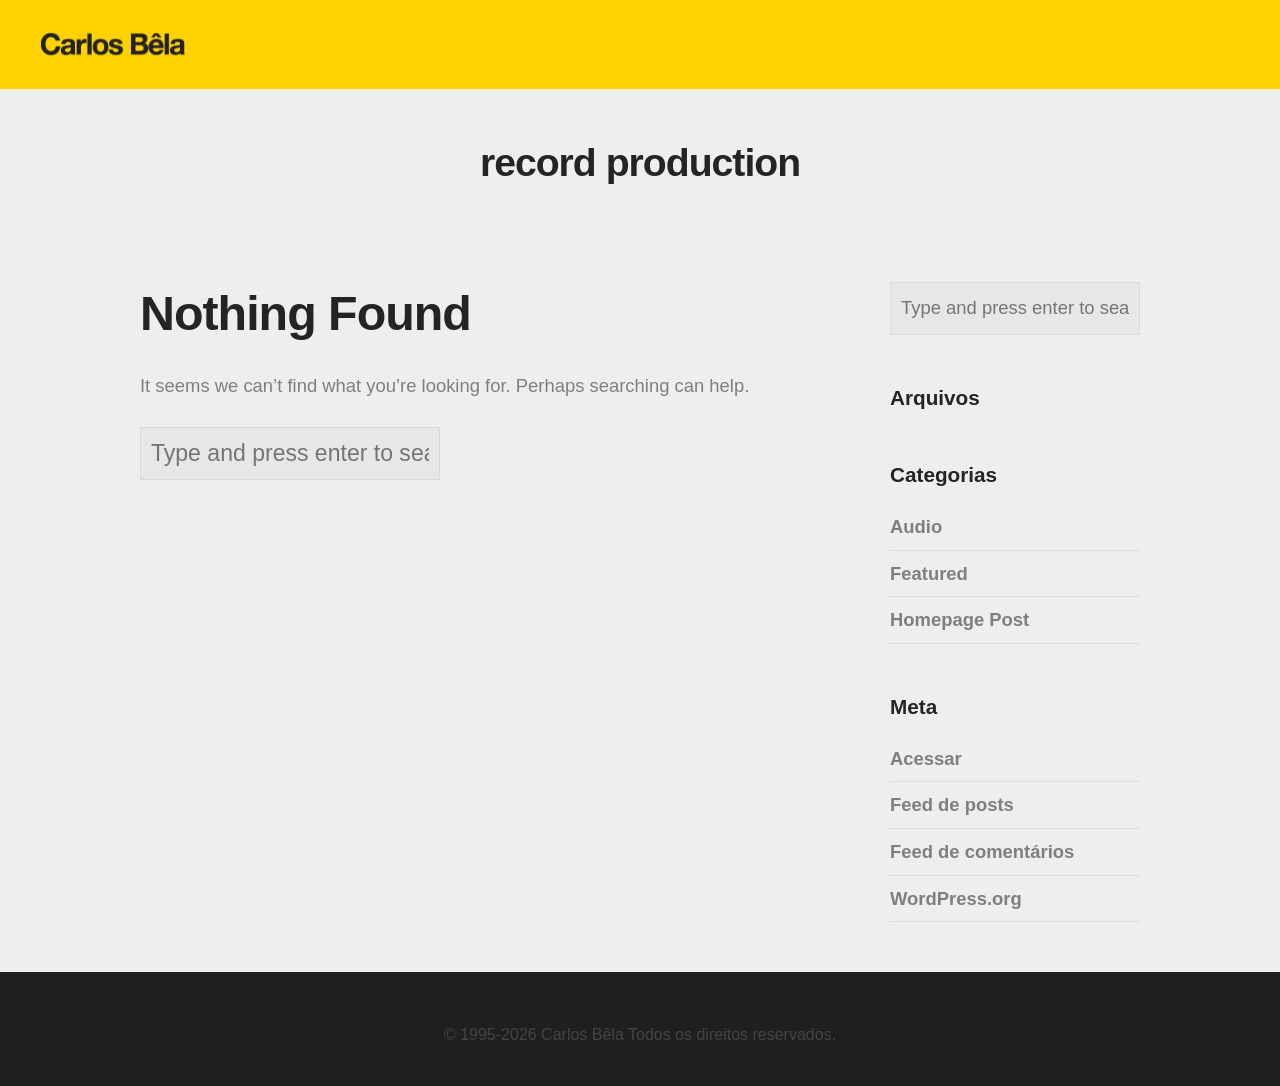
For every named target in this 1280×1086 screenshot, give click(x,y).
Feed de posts (952, 804)
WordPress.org (956, 898)
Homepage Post (959, 619)
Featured (929, 573)
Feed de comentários (982, 851)
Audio (916, 526)
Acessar (926, 758)
